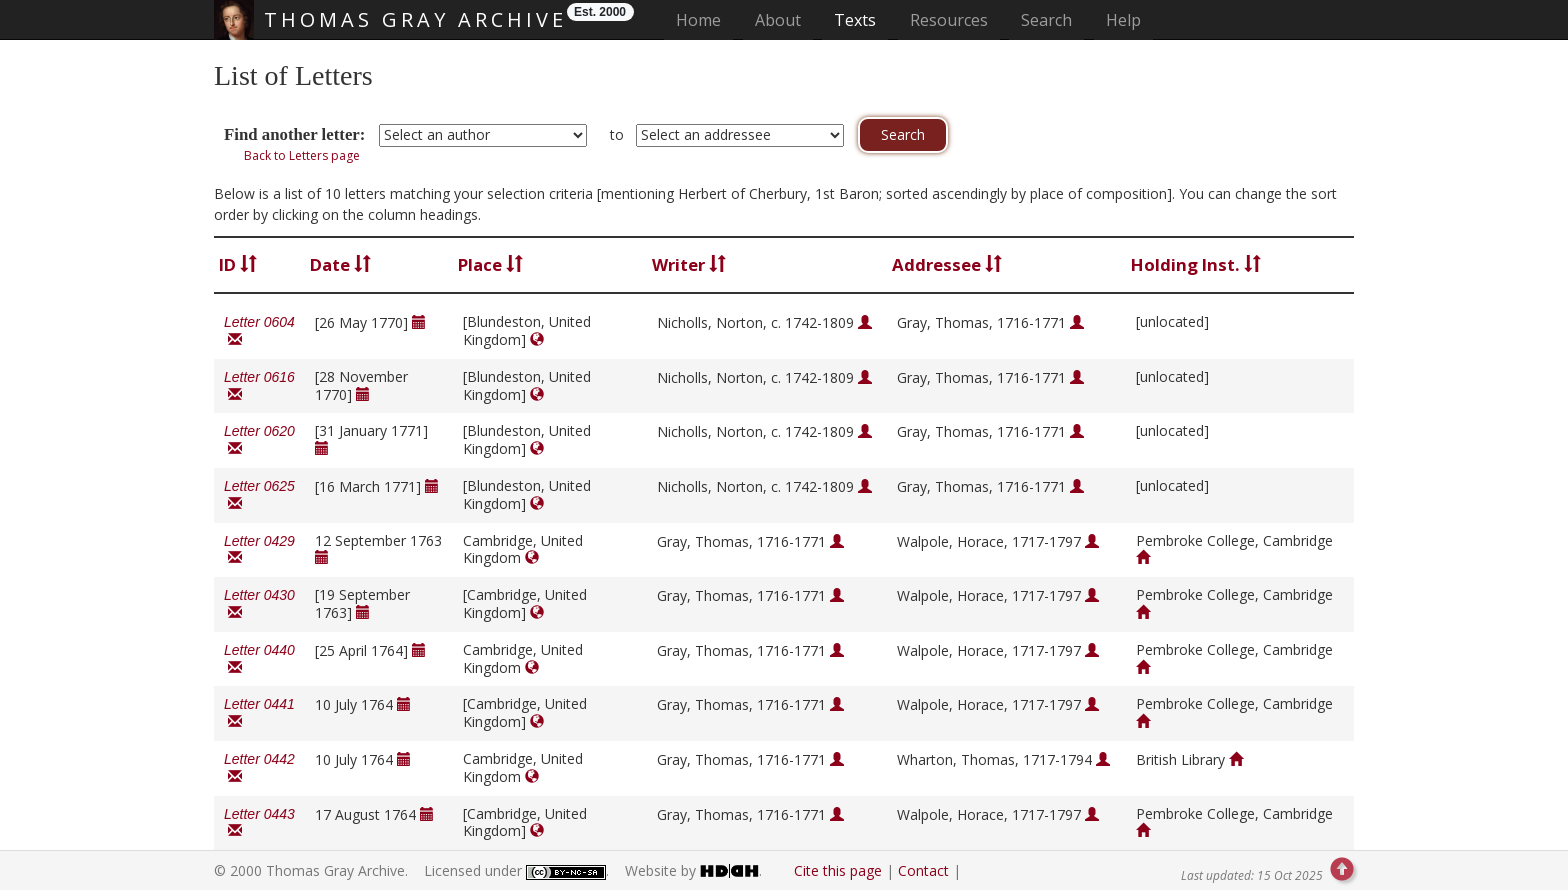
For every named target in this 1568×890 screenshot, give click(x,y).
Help (1123, 20)
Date (340, 264)
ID (238, 264)
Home (704, 19)
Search (1046, 20)
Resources (949, 20)
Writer (689, 264)
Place (490, 264)
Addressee (947, 264)
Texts (855, 20)
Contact (923, 870)
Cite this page (838, 870)
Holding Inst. (1196, 264)
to (617, 134)
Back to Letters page (302, 155)
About (778, 20)
